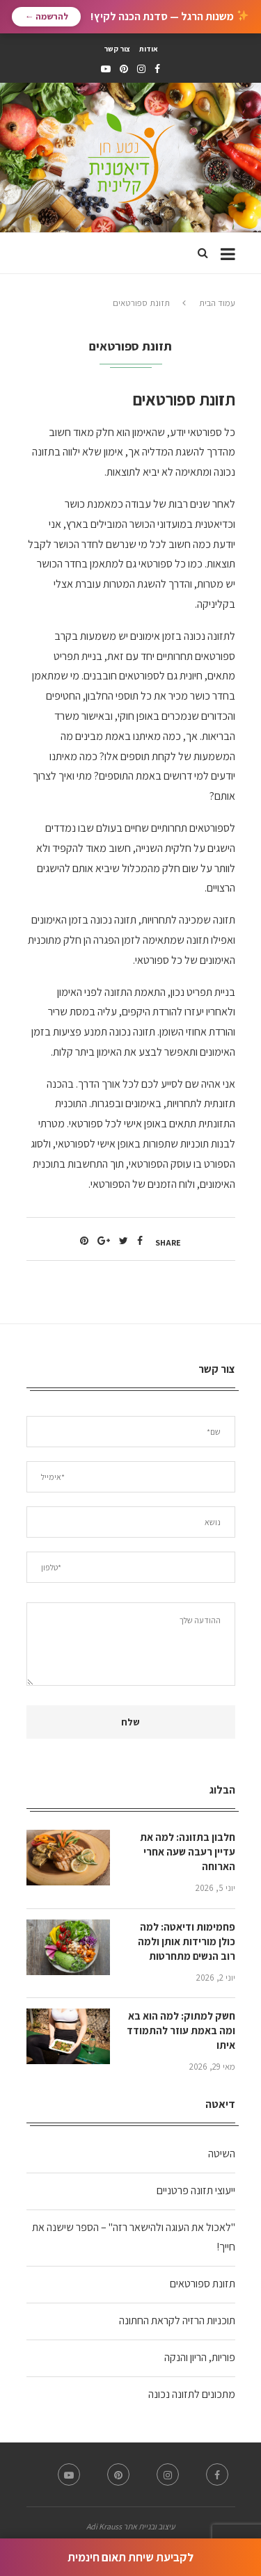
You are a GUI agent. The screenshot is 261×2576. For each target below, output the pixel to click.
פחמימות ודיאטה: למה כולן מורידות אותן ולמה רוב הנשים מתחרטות (186, 1941)
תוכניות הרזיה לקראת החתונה (177, 2320)
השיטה (221, 2153)
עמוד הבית (217, 303)
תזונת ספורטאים (202, 2283)
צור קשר (117, 49)
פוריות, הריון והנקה (199, 2357)
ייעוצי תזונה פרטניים (196, 2190)
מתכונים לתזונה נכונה (191, 2394)
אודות (148, 49)
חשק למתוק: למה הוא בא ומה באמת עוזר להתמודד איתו (181, 2030)
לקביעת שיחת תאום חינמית (130, 2557)
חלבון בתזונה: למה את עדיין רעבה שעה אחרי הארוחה (187, 1851)
